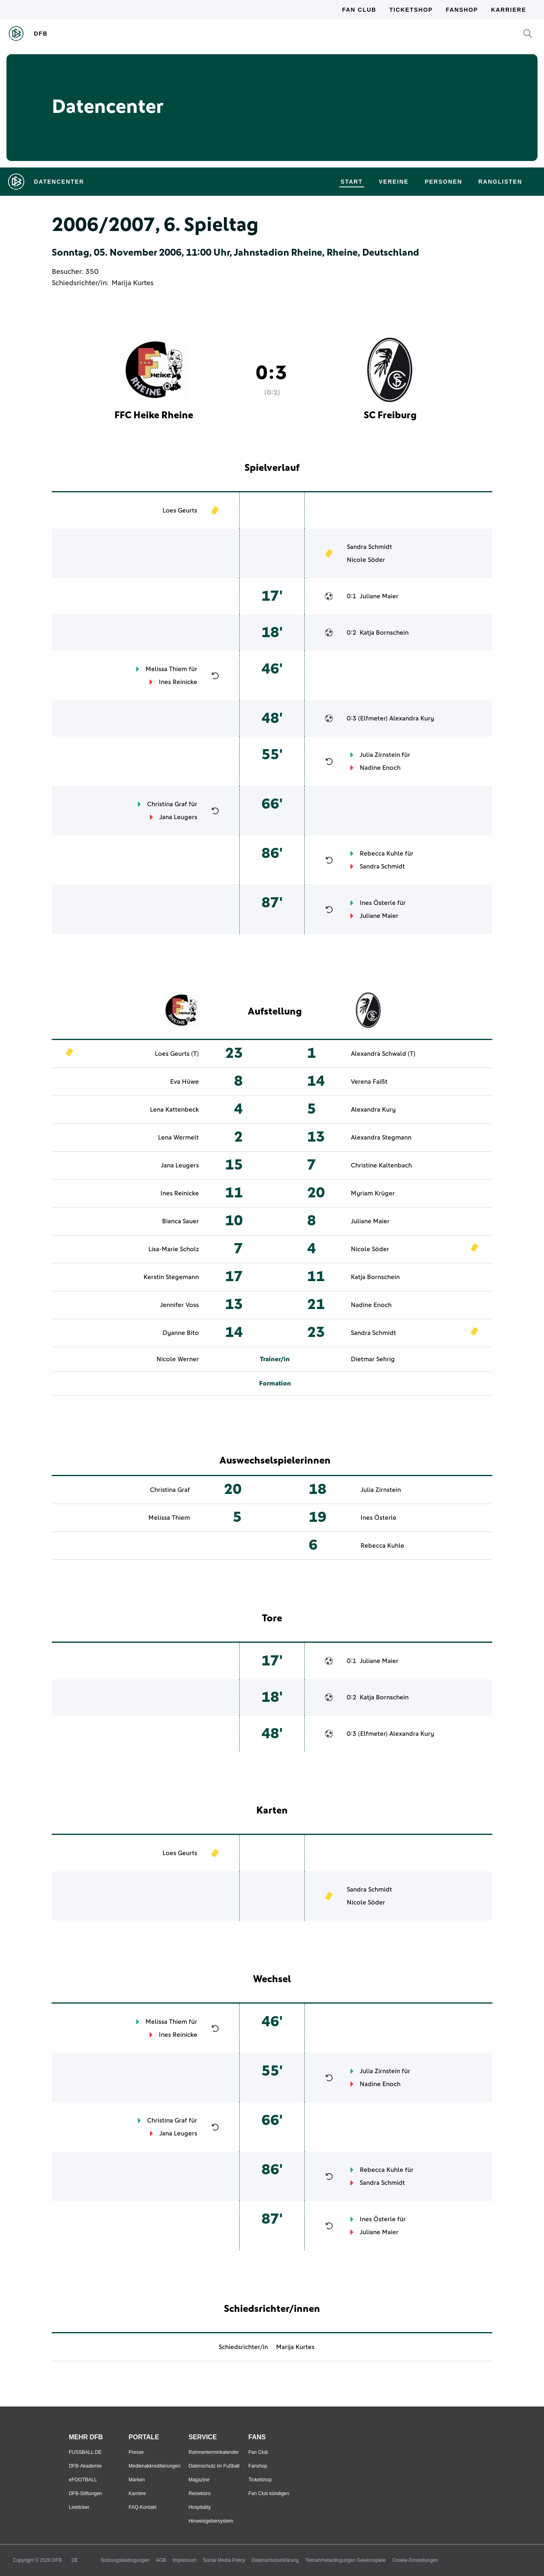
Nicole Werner (177, 1359)
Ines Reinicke (178, 682)
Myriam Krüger (373, 1193)
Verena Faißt (369, 1081)
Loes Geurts (179, 510)
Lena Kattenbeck (174, 1109)
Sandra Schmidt (369, 547)
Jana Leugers (178, 817)
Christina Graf (167, 804)
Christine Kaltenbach (381, 1165)
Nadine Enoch (380, 768)
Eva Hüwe (184, 1081)
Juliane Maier (379, 596)
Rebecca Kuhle (381, 853)
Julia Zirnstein (380, 755)
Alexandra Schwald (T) (383, 1054)
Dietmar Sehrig (373, 1359)
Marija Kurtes (133, 283)
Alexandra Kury (411, 718)
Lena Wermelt (178, 1137)
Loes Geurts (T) (177, 1054)
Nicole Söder (366, 560)
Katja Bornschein (384, 632)
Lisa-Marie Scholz (173, 1249)
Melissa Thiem (166, 669)
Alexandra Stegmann (381, 1137)
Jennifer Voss (179, 1305)
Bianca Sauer (180, 1221)
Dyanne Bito (180, 1333)
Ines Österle (378, 903)
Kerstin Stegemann (171, 1277)
